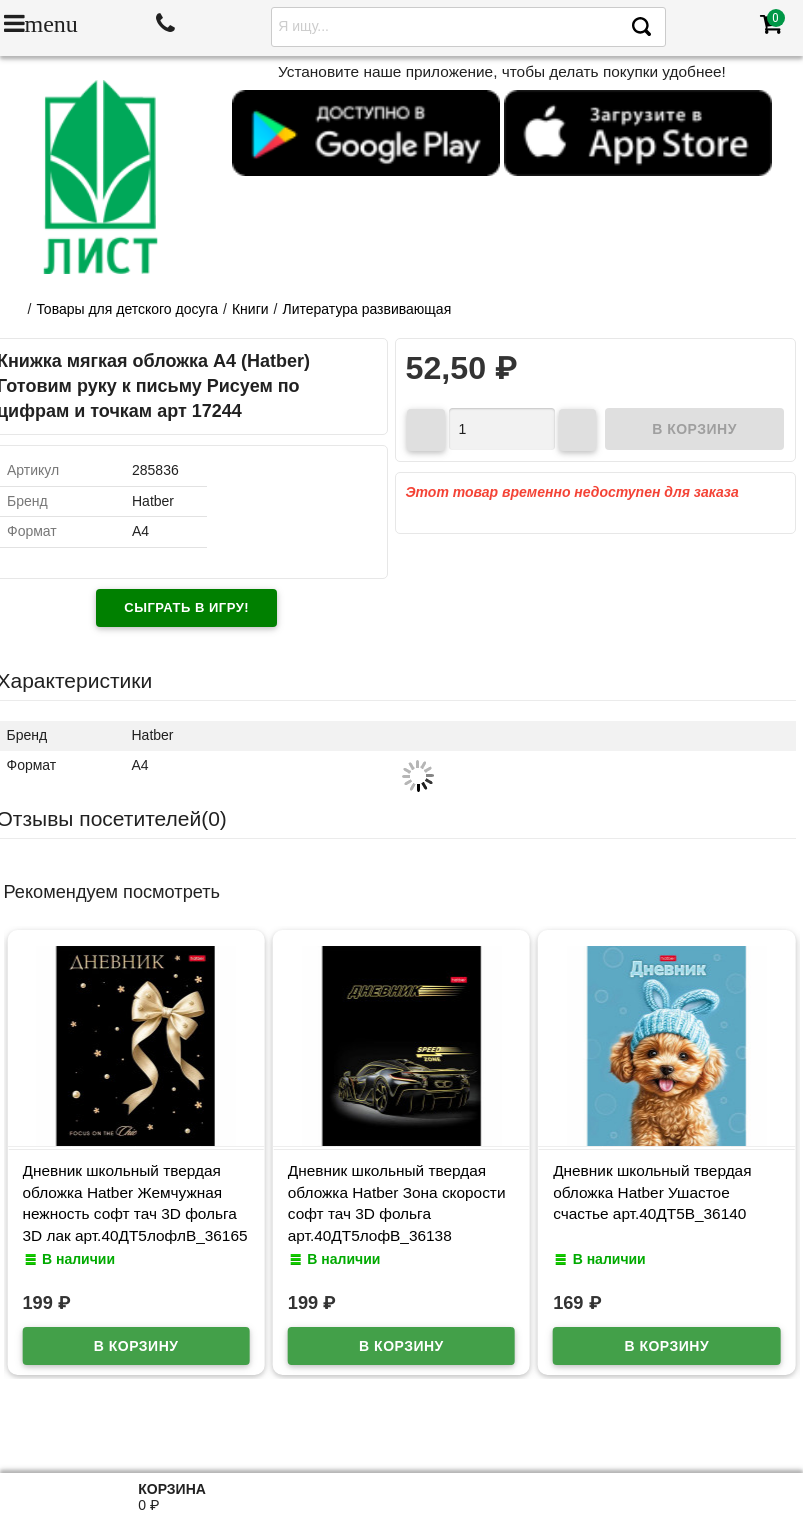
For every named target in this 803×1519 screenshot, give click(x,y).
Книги (250, 309)
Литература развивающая (367, 309)
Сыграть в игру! (186, 607)
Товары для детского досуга (127, 309)
